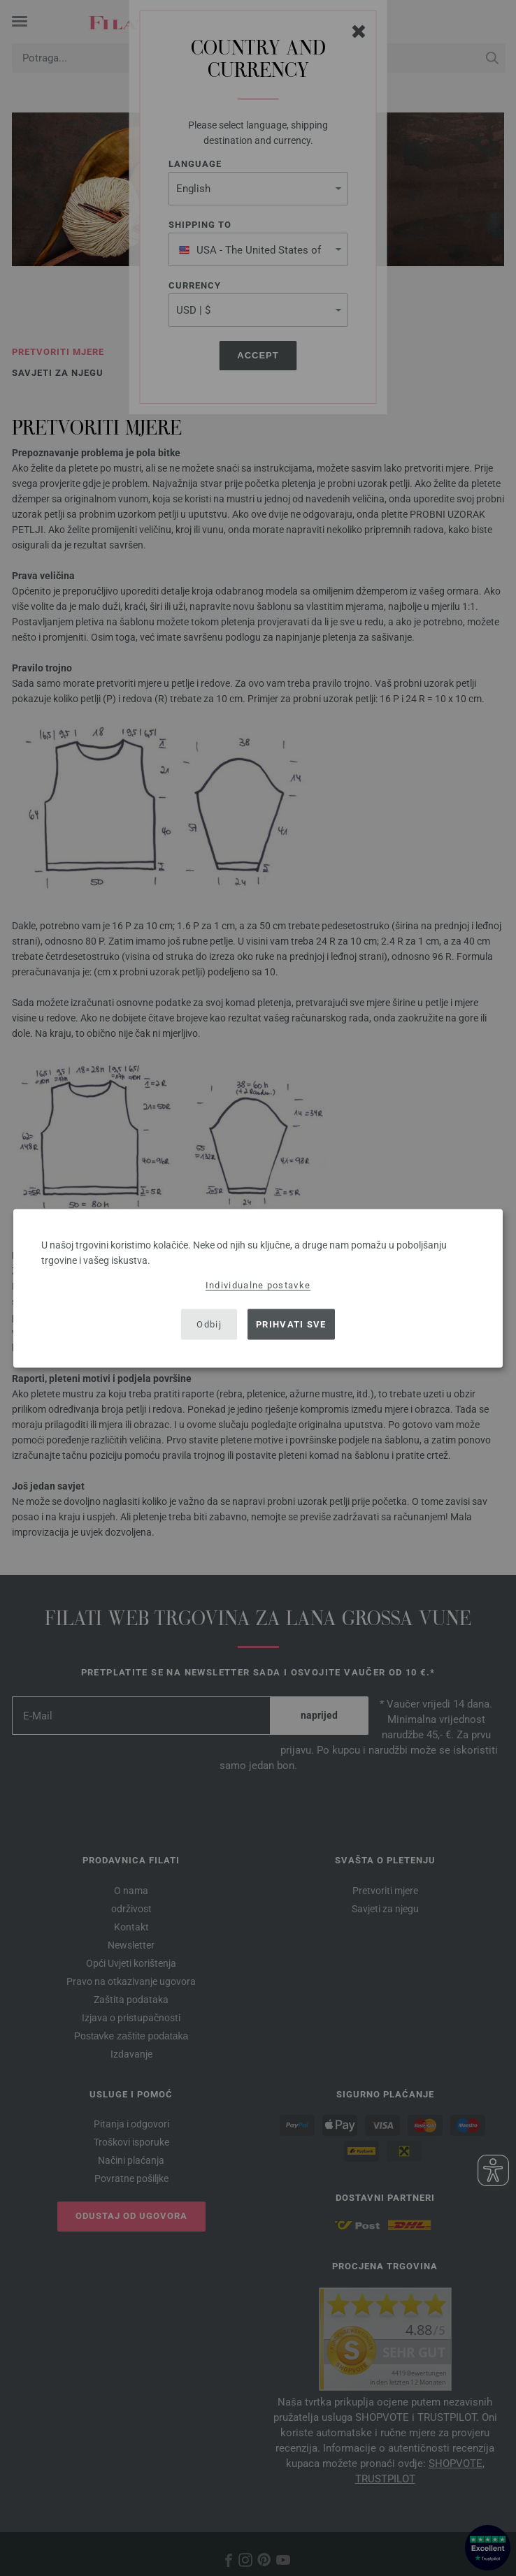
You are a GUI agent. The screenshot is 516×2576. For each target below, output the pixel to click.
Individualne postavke (258, 1284)
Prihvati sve (291, 1324)
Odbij (209, 1324)
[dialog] (258, 1288)
